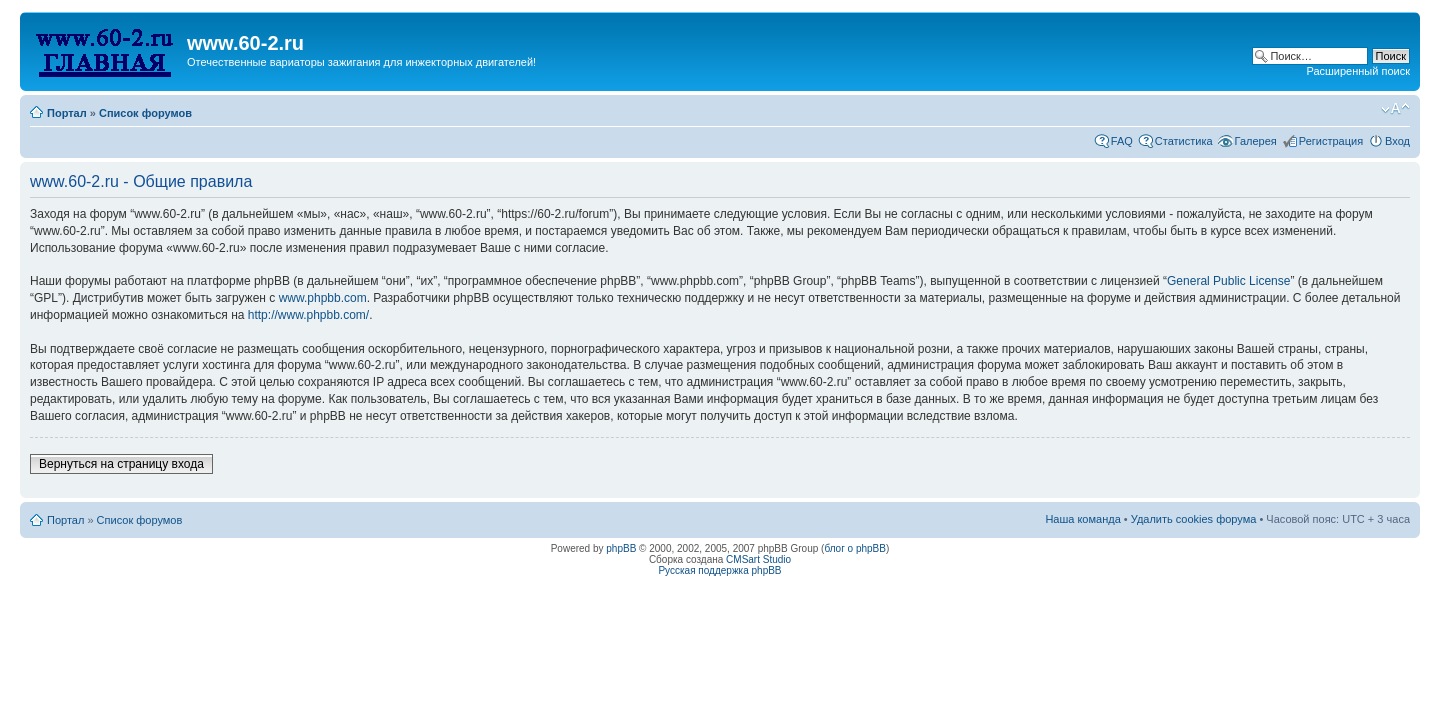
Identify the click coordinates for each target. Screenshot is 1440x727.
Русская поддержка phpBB (719, 570)
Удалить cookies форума (1194, 519)
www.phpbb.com (323, 298)
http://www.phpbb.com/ (308, 315)
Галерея (1256, 141)
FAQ (1122, 141)
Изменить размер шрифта (1395, 109)
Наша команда (1082, 519)
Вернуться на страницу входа (121, 464)
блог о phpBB (855, 548)
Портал (67, 113)
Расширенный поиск (1358, 71)
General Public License (1228, 281)
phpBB (621, 548)
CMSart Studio (758, 559)
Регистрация (1331, 141)
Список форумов (145, 113)
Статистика (1184, 141)
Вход (1397, 141)
